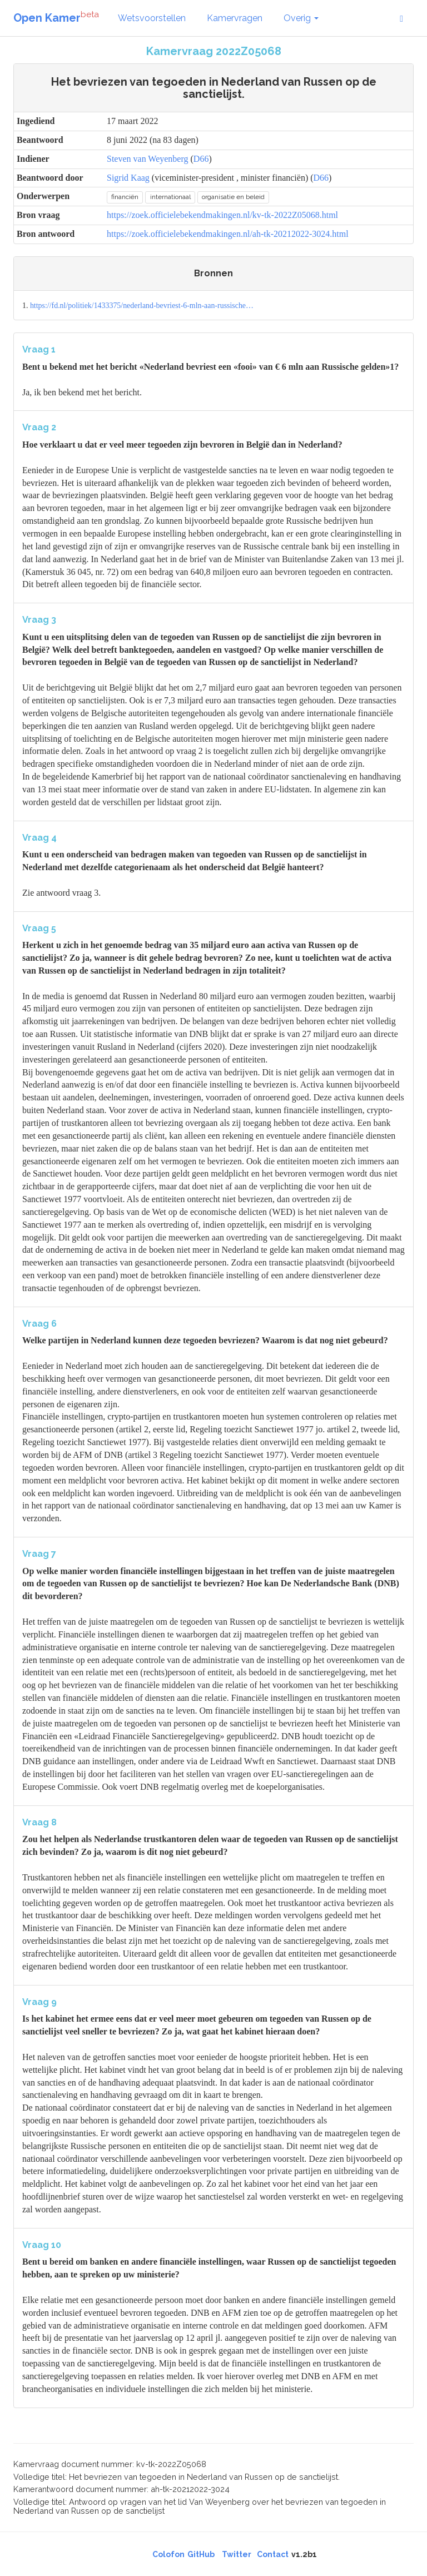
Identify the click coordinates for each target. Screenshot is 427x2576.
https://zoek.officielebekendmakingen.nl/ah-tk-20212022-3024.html (228, 234)
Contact (273, 2554)
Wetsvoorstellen (152, 18)
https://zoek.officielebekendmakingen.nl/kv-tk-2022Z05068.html (222, 215)
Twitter (236, 2554)
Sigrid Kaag (128, 177)
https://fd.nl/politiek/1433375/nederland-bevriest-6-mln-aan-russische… (142, 305)
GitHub (201, 2554)
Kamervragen (234, 18)
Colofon (168, 2554)
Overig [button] (301, 18)
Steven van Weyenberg (147, 158)
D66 (201, 158)
